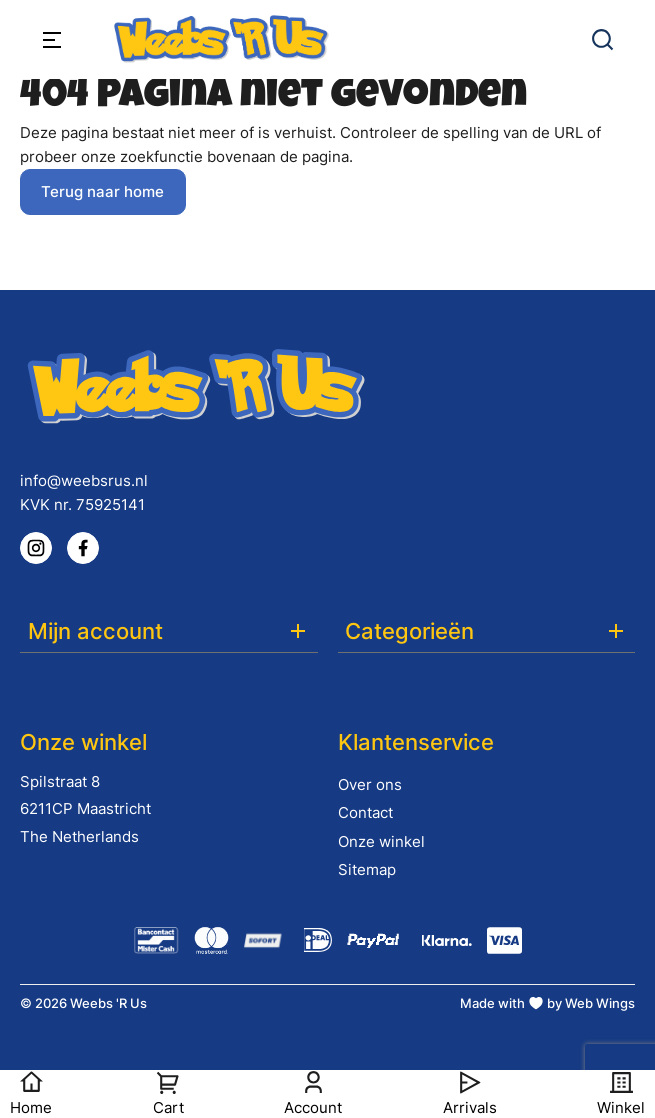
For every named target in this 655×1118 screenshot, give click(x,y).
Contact (365, 812)
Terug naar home (102, 191)
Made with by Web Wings (547, 1003)
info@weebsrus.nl (84, 480)
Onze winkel (381, 841)
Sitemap (367, 869)
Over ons (370, 784)
